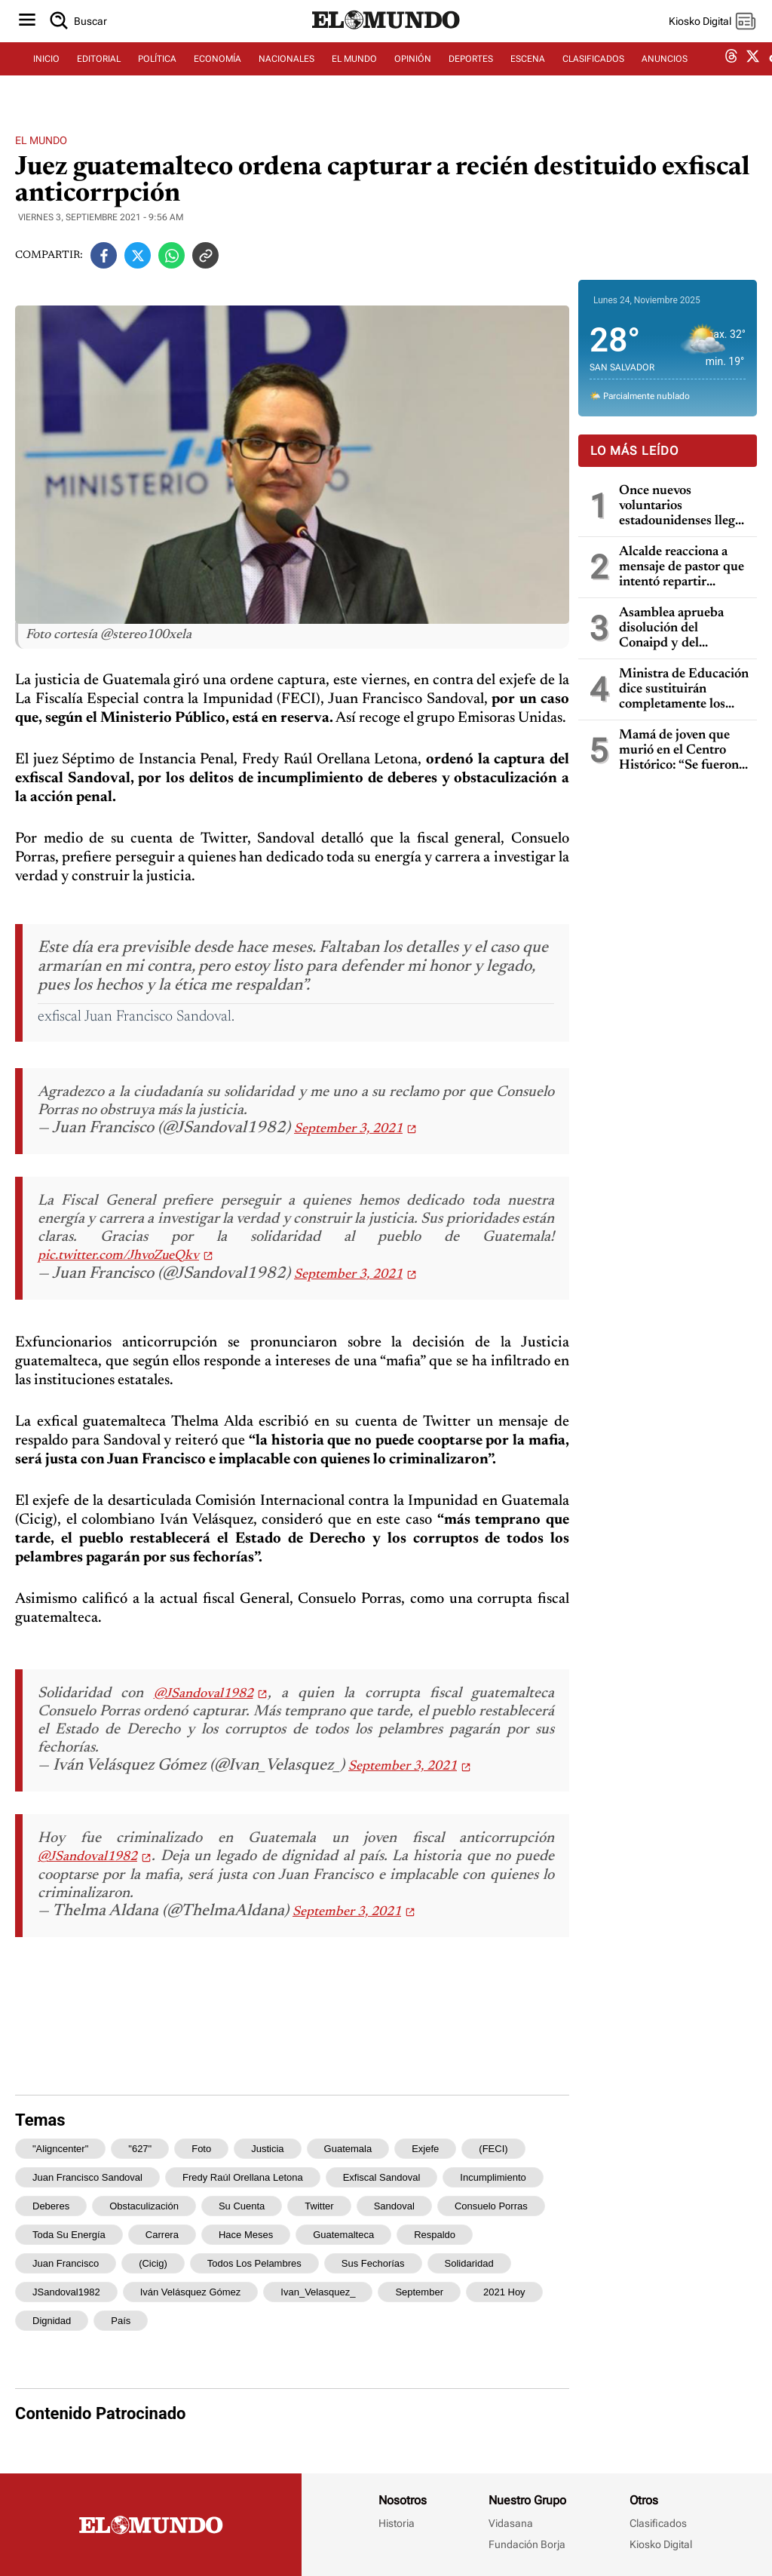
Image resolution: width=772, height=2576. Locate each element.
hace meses (246, 2234)
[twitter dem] (753, 73)
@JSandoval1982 (203, 1694)
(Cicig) (153, 2263)
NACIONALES (286, 73)
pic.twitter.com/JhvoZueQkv (118, 1256)
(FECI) (493, 2148)
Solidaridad (469, 2263)
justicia (267, 2148)
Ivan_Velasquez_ (317, 2292)
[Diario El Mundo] (386, 41)
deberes (50, 2206)
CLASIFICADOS (593, 73)
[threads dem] (731, 73)
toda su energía (69, 2234)
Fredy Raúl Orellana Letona (242, 2177)
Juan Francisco (65, 2263)
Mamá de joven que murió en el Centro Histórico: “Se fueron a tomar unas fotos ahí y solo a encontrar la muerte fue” (683, 751)
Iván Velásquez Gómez (190, 2292)
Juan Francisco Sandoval (87, 2177)
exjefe (425, 2148)
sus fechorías (373, 2263)
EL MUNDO (354, 73)
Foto (201, 2148)
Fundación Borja (527, 2544)
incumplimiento (492, 2177)
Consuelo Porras (491, 2206)
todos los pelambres (254, 2263)
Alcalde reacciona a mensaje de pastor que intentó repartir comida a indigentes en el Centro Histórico (683, 567)
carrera (162, 2234)
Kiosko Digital (661, 2544)
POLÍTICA (157, 73)
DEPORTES (471, 73)
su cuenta (242, 2206)
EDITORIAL (99, 73)
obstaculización (144, 2206)
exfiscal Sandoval (382, 2177)
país (120, 2320)
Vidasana (511, 2523)
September (419, 2292)
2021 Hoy (504, 2292)
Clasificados (658, 2523)
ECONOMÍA (217, 73)
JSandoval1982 (66, 2292)
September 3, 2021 (348, 1129)
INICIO (46, 73)
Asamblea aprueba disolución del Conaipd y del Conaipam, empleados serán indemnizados (681, 628)
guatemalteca (343, 2234)
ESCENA (527, 73)
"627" (140, 2148)
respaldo (434, 2234)
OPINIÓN (412, 73)
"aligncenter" (60, 2148)
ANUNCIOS (665, 73)
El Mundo (41, 140)
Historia (396, 2523)
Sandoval (394, 2206)
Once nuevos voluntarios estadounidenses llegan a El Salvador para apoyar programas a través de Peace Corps (684, 506)
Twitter (319, 2206)
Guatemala (348, 2148)
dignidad (51, 2320)
